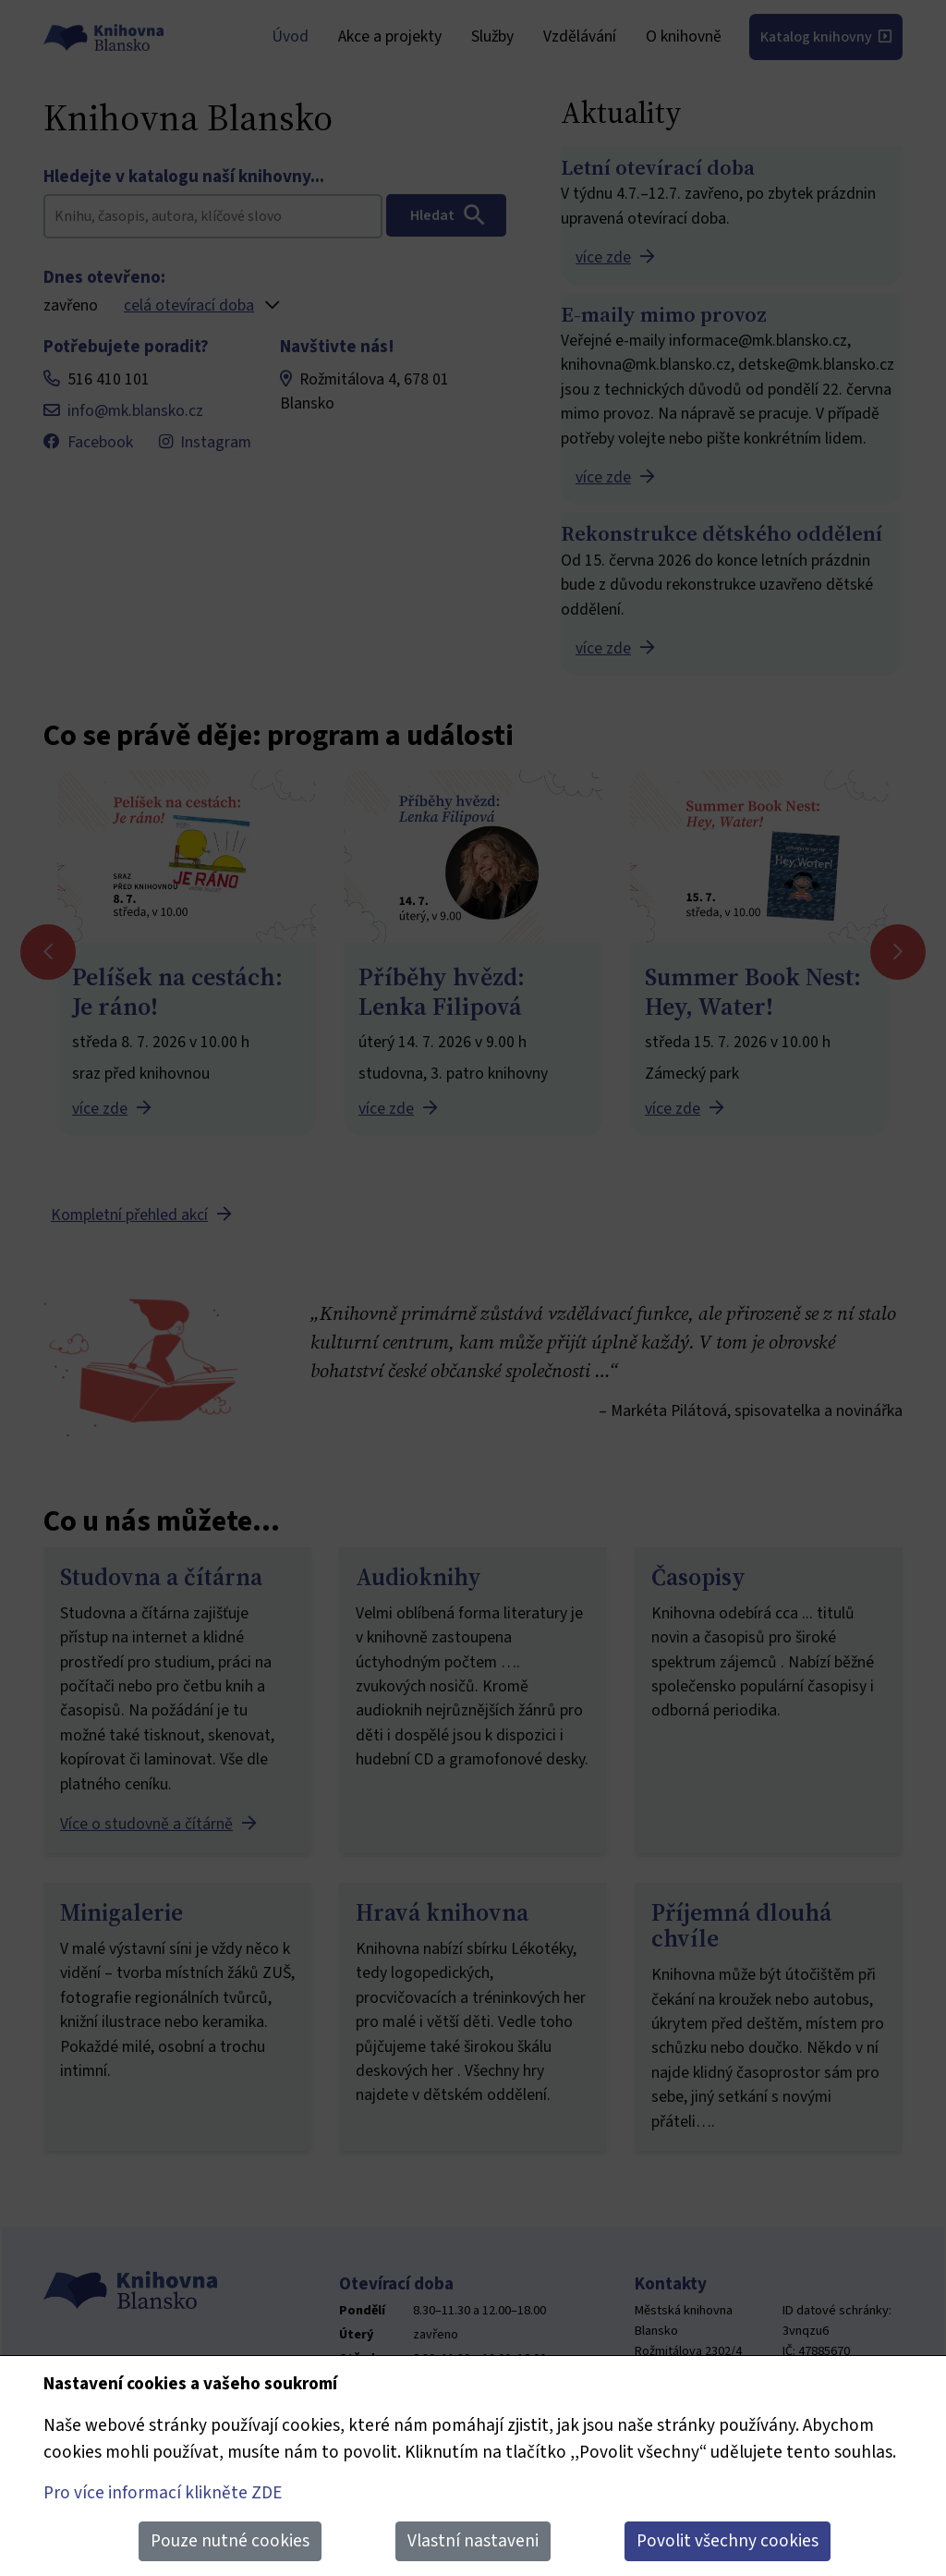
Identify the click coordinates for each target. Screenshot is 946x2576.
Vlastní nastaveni (473, 2541)
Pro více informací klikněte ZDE (162, 2493)
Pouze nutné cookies (230, 2541)
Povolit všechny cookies (728, 2541)
